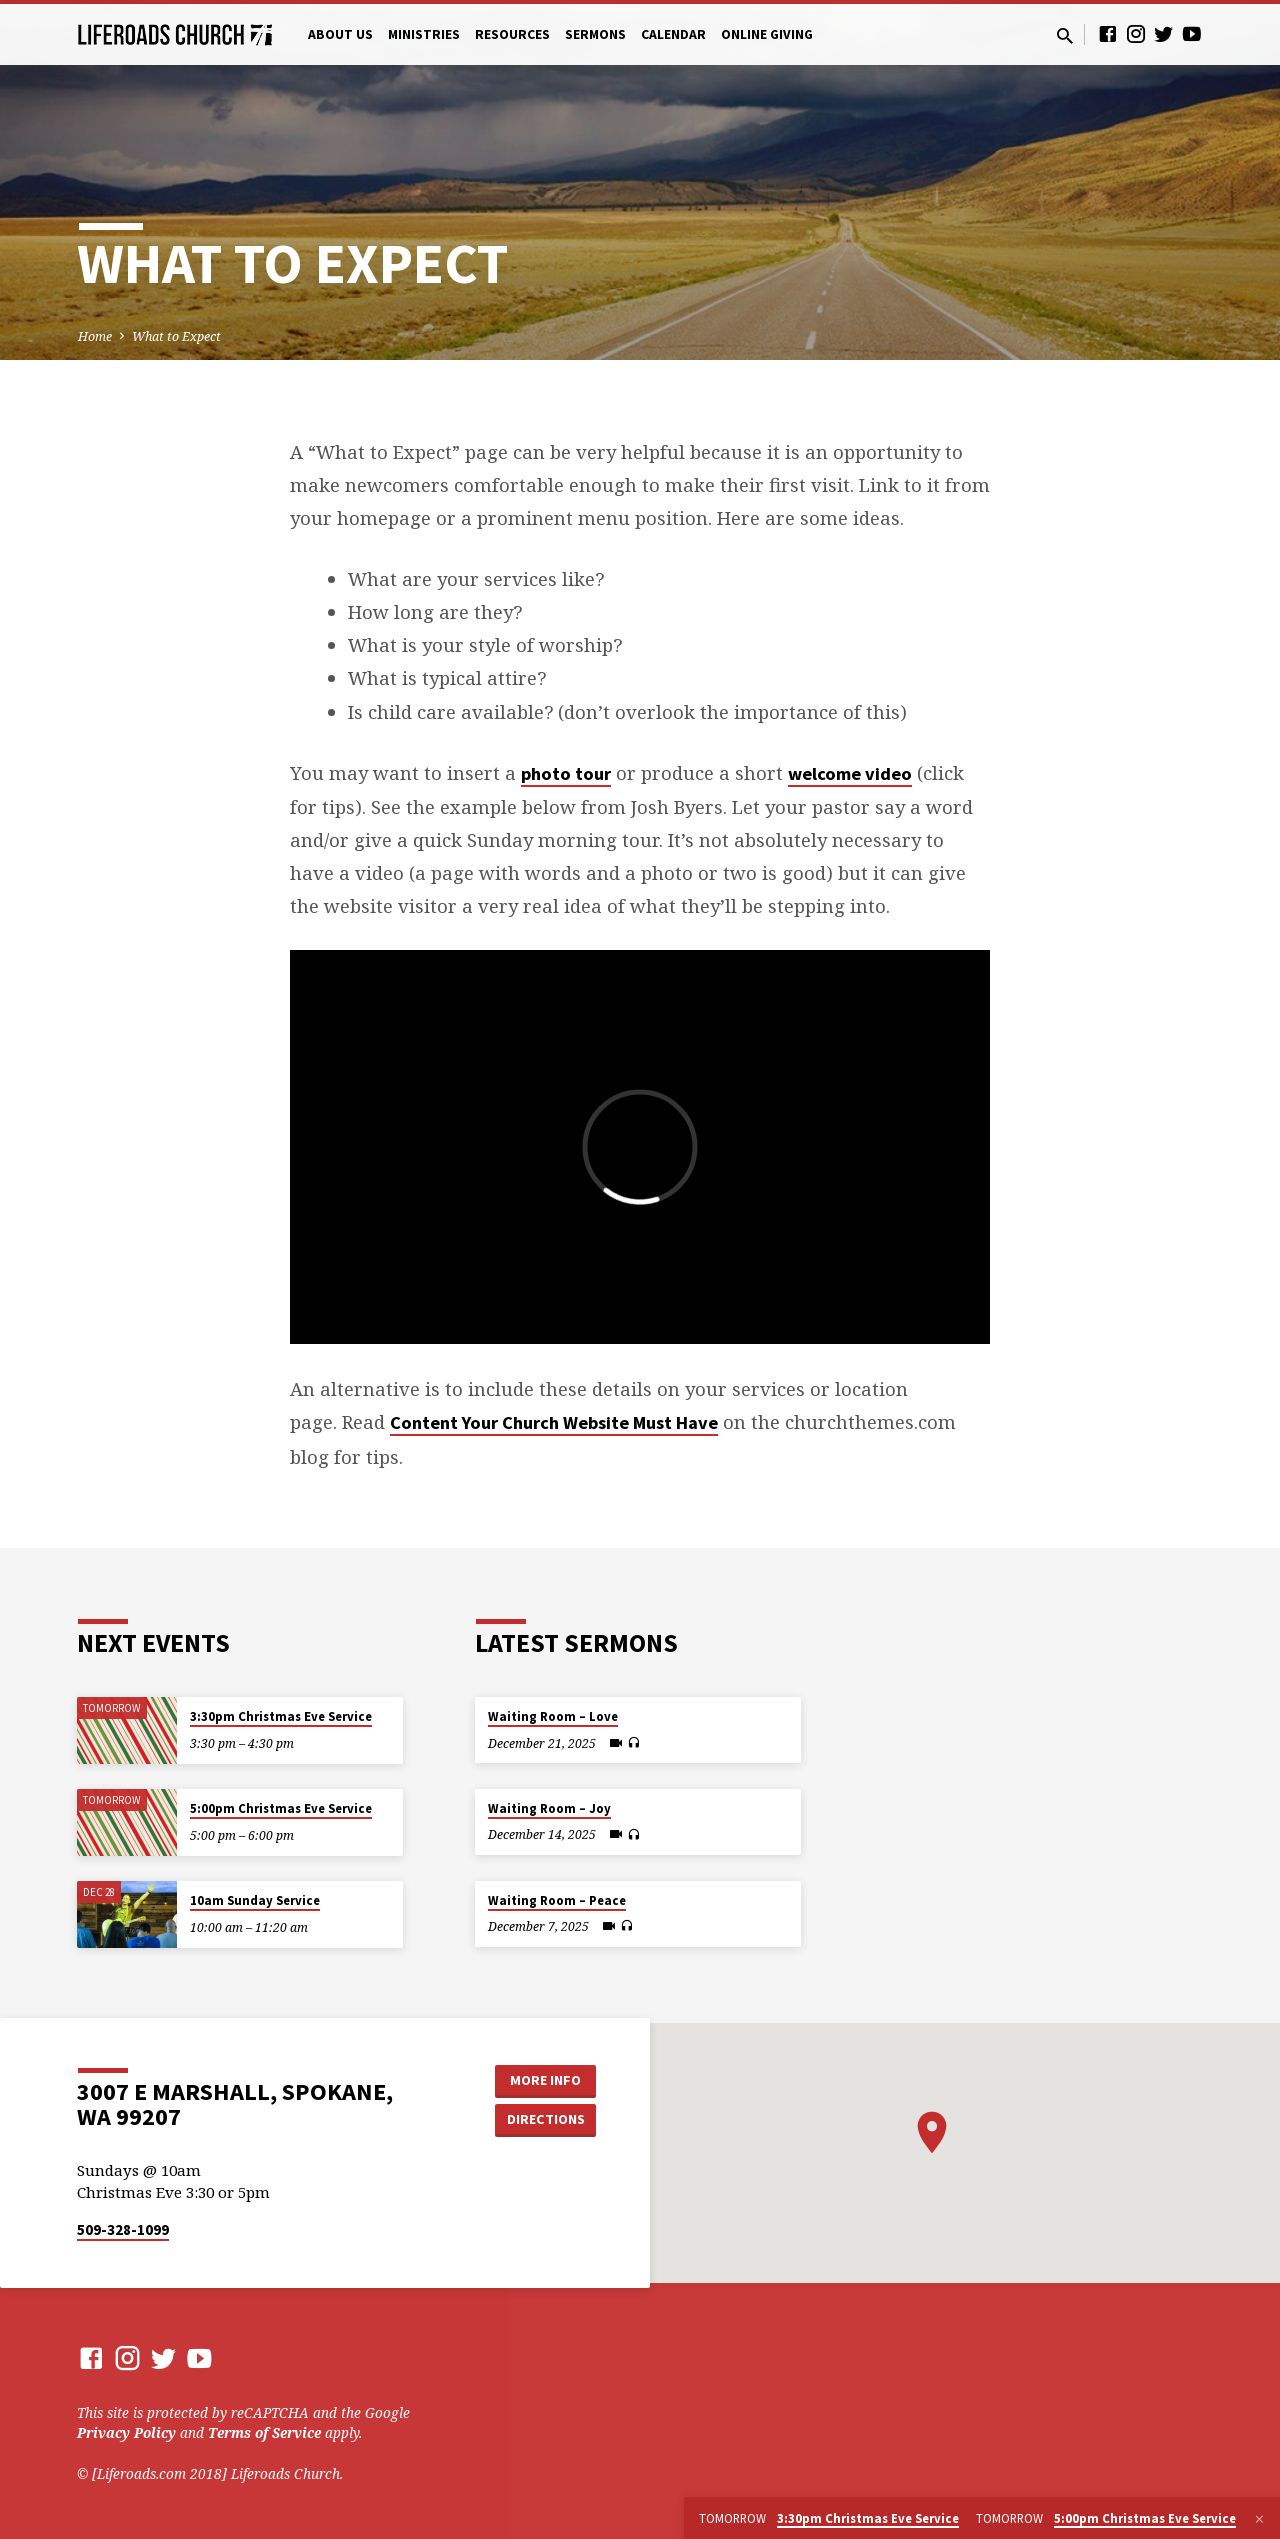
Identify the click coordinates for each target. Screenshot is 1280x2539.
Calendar (673, 34)
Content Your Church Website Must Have (554, 1422)
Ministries (424, 34)
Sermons (595, 34)
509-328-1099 (123, 2229)
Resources (512, 34)
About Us (340, 34)
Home (95, 336)
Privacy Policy (126, 2432)
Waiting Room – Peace (557, 1900)
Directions (546, 2119)
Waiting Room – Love (553, 1716)
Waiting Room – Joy (549, 1808)
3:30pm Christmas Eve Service (281, 1716)
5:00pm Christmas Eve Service (281, 1808)
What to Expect (176, 336)
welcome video (850, 773)
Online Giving (767, 34)
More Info (545, 2080)
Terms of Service (264, 2432)
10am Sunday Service (255, 1900)
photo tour (566, 773)
